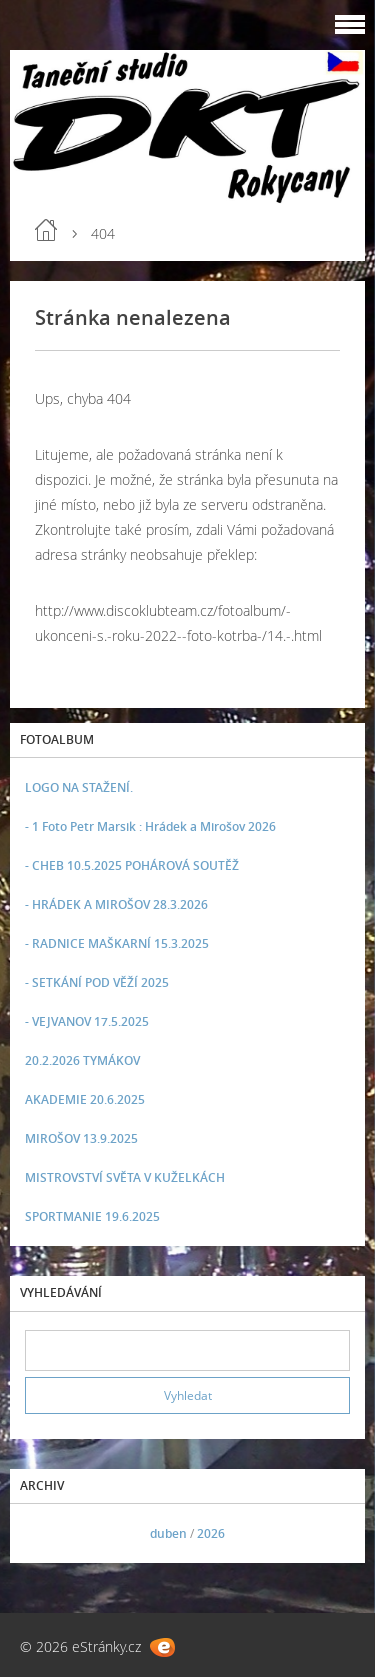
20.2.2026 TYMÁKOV (82, 1060)
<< (47, 1533)
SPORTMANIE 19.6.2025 (92, 1216)
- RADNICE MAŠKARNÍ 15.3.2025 (117, 943)
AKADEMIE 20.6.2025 (85, 1099)
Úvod (46, 230)
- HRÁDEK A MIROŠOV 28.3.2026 (116, 904)
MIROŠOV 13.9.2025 (81, 1138)
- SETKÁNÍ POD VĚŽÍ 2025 (97, 982)
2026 (211, 1533)
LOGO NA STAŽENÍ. (79, 787)
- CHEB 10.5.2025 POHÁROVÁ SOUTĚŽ (132, 865)
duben (168, 1533)
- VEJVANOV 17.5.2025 (87, 1021)
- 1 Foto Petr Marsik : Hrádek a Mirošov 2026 (150, 826)
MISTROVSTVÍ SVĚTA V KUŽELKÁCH (125, 1177)
